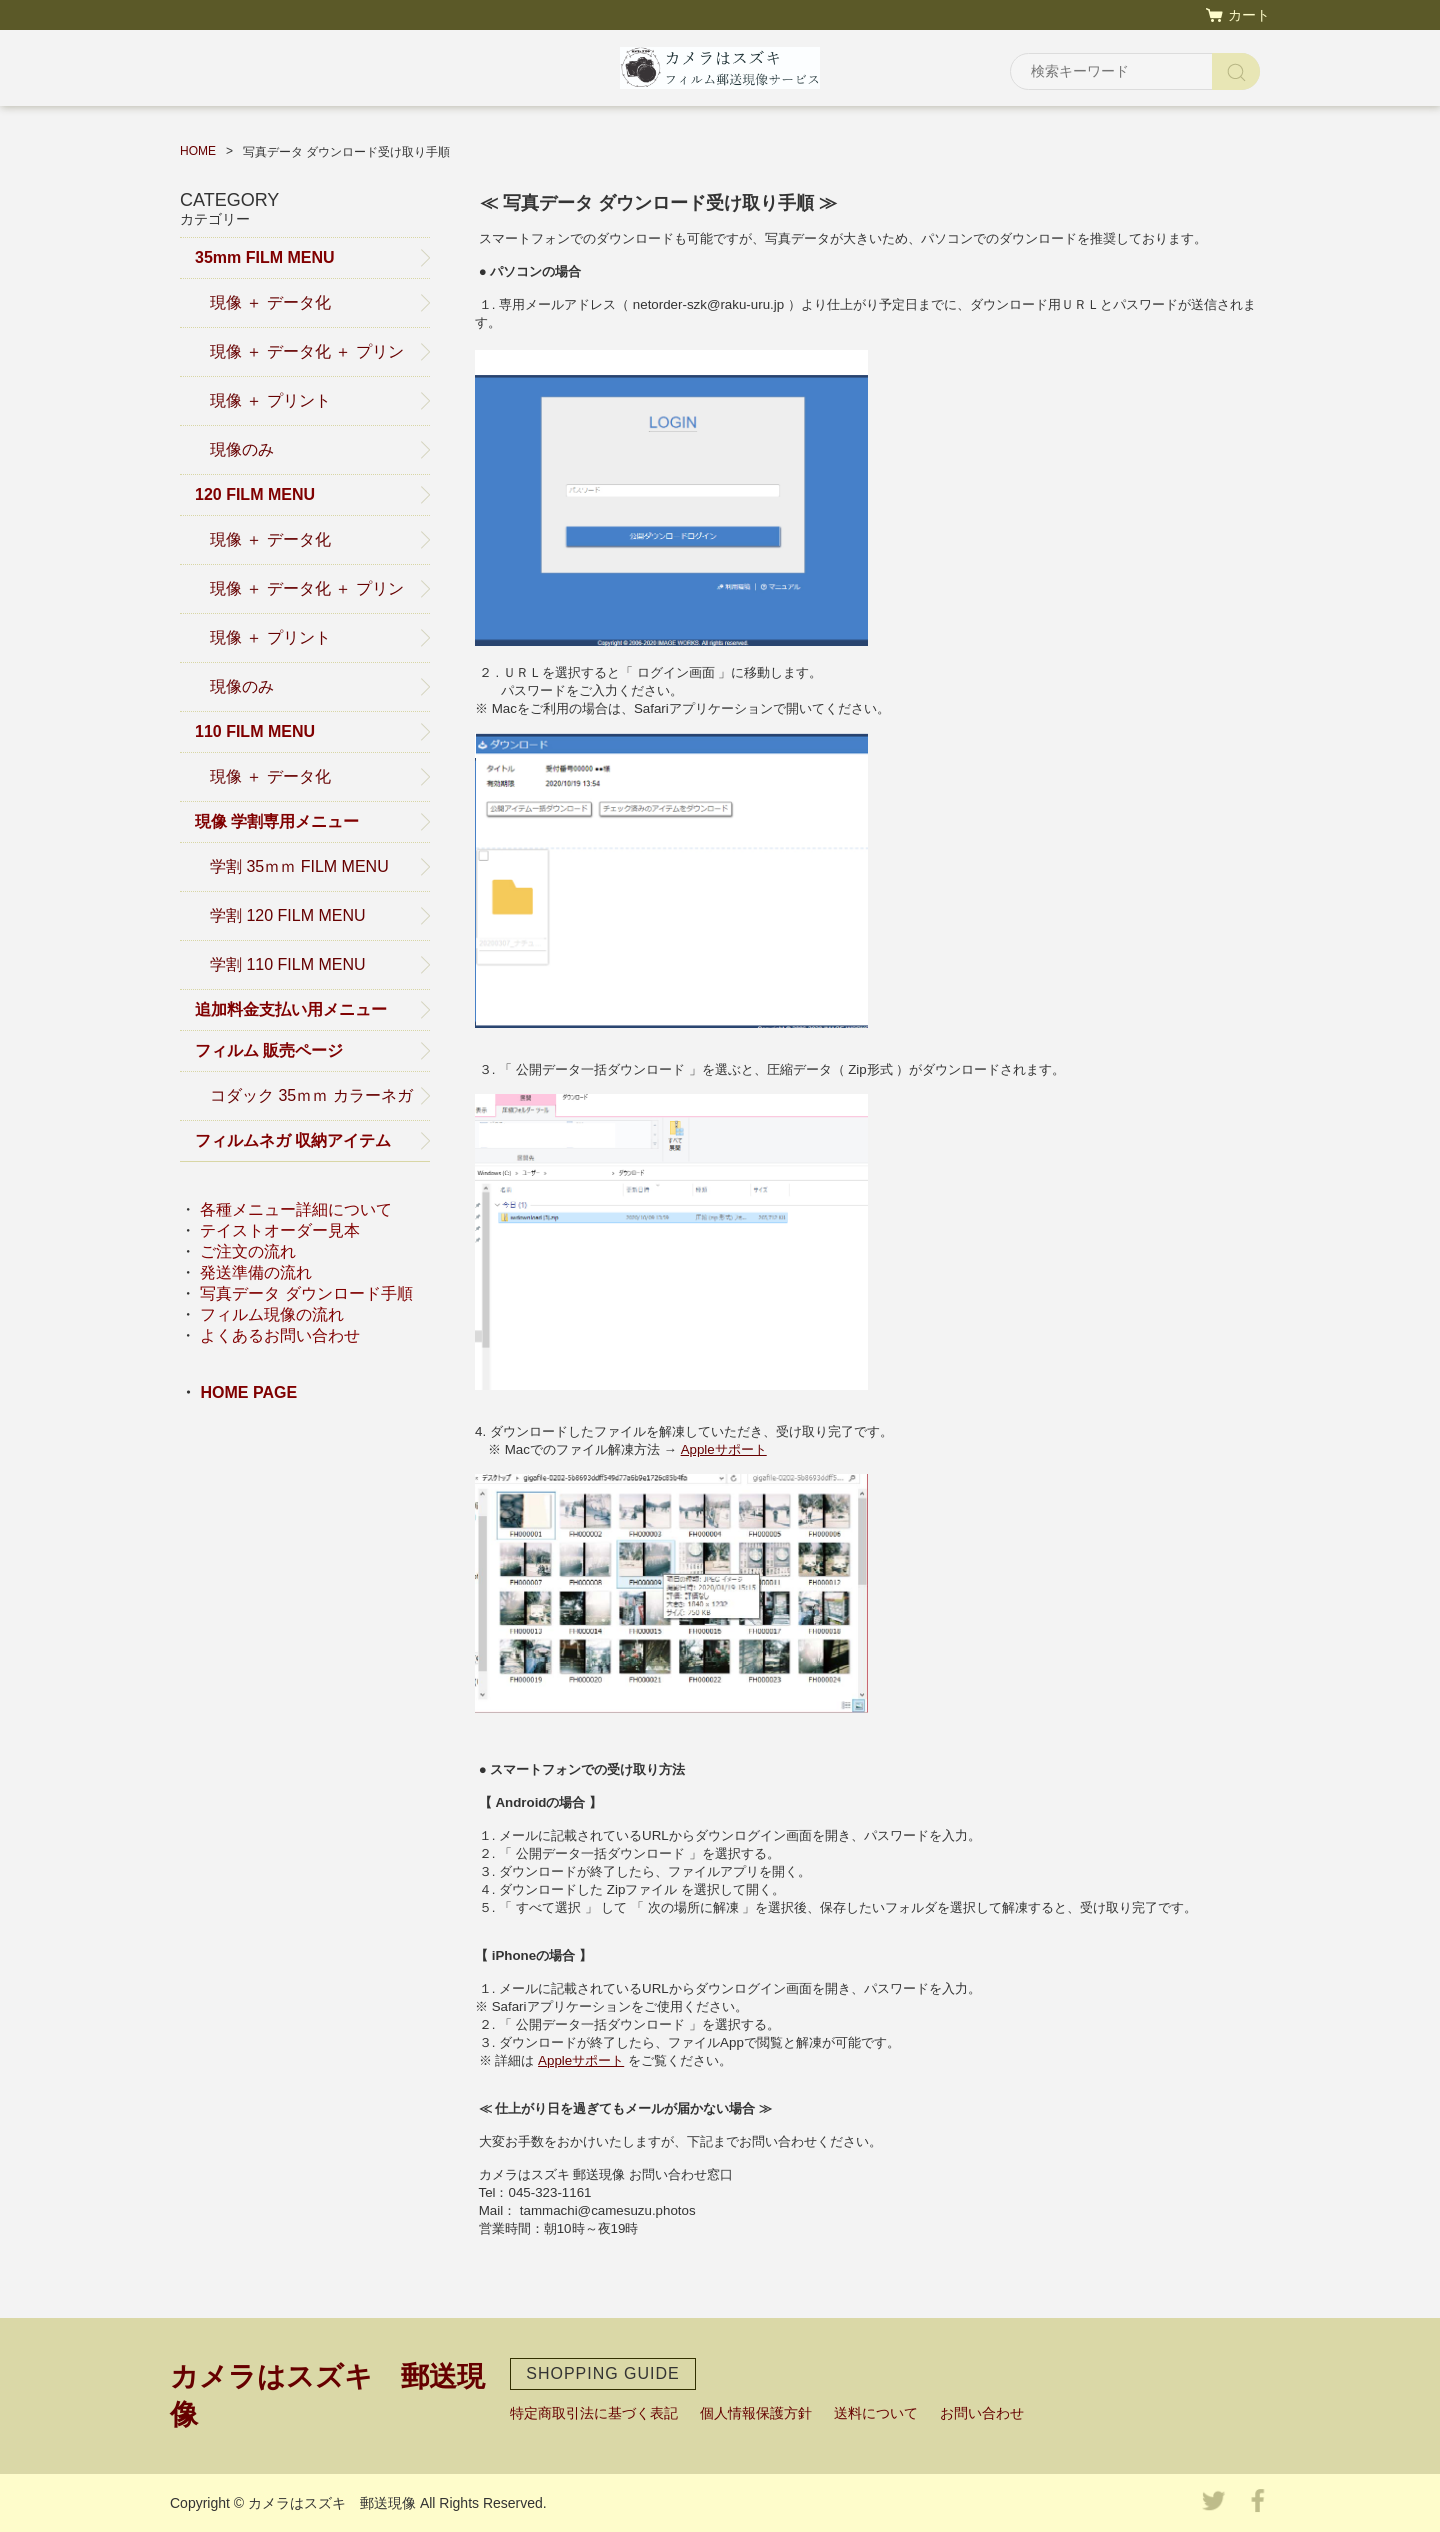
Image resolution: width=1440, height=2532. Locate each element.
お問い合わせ (982, 2413)
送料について (876, 2413)
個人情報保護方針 (756, 2413)
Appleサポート (724, 1449)
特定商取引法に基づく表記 (594, 2413)
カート (1249, 15)
